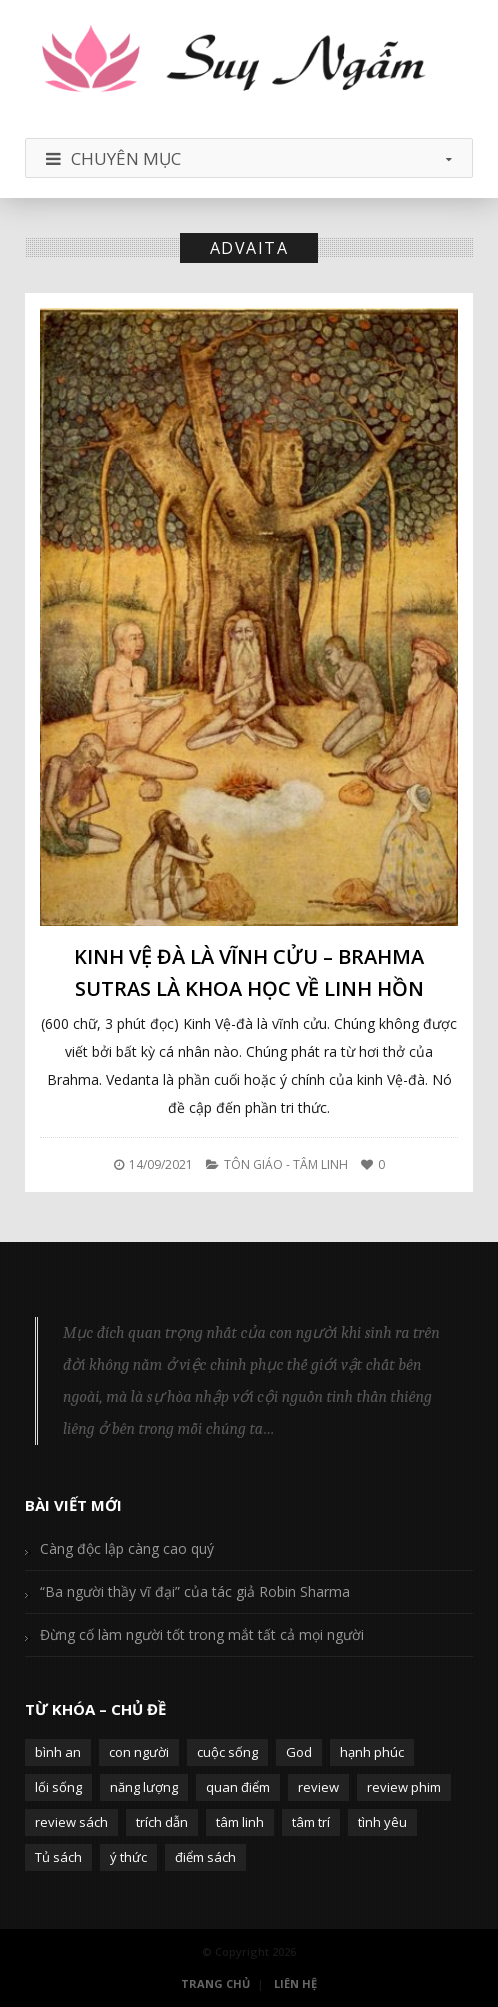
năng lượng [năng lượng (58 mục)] (144, 1787)
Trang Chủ (215, 1983)
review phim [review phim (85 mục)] (404, 1787)
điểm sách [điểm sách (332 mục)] (205, 1857)
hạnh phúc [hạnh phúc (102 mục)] (372, 1752)
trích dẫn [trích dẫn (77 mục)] (162, 1822)
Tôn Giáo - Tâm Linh (286, 1164)
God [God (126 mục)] (299, 1752)
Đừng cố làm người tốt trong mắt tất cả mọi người (202, 1634)
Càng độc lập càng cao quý (127, 1548)
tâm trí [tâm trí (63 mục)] (311, 1822)
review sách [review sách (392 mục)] (71, 1822)
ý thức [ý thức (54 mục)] (128, 1857)
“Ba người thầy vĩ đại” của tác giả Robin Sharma (195, 1591)
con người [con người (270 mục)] (139, 1752)
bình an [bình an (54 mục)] (58, 1752)
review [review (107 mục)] (318, 1787)
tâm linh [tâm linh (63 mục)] (240, 1822)
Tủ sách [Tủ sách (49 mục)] (58, 1857)
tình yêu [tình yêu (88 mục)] (382, 1822)
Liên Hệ (295, 1983)
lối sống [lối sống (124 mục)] (58, 1787)
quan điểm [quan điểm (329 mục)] (238, 1787)
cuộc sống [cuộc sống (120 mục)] (227, 1752)
